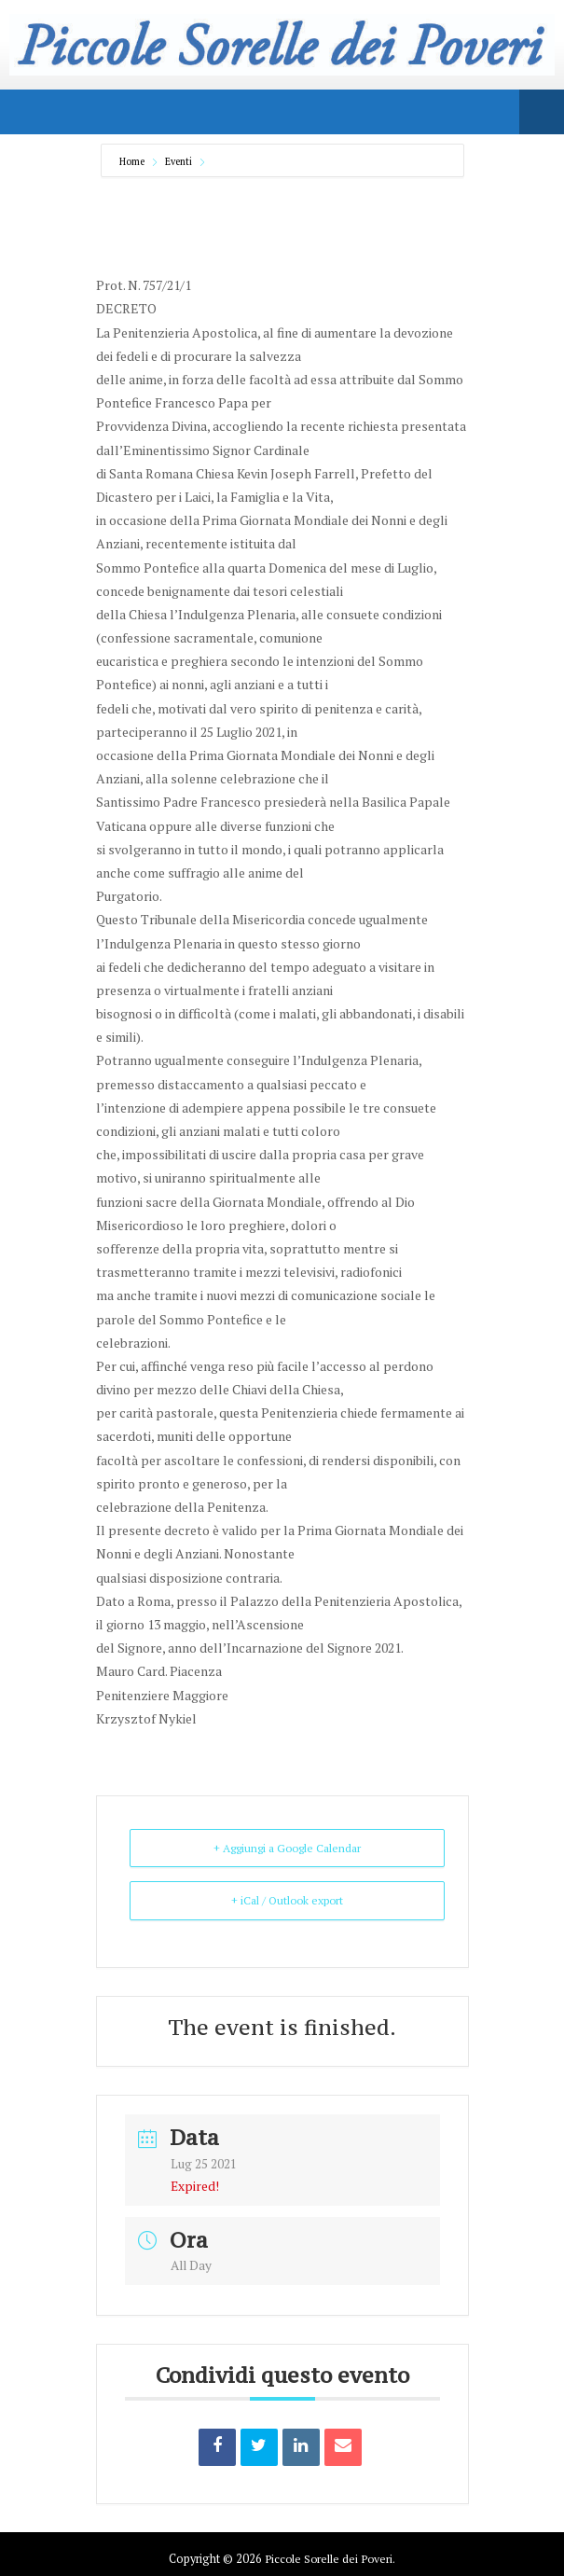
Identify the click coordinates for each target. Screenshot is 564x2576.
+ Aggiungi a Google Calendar (287, 1848)
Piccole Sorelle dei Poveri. (330, 2558)
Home (133, 161)
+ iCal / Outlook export (287, 1900)
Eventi (178, 161)
